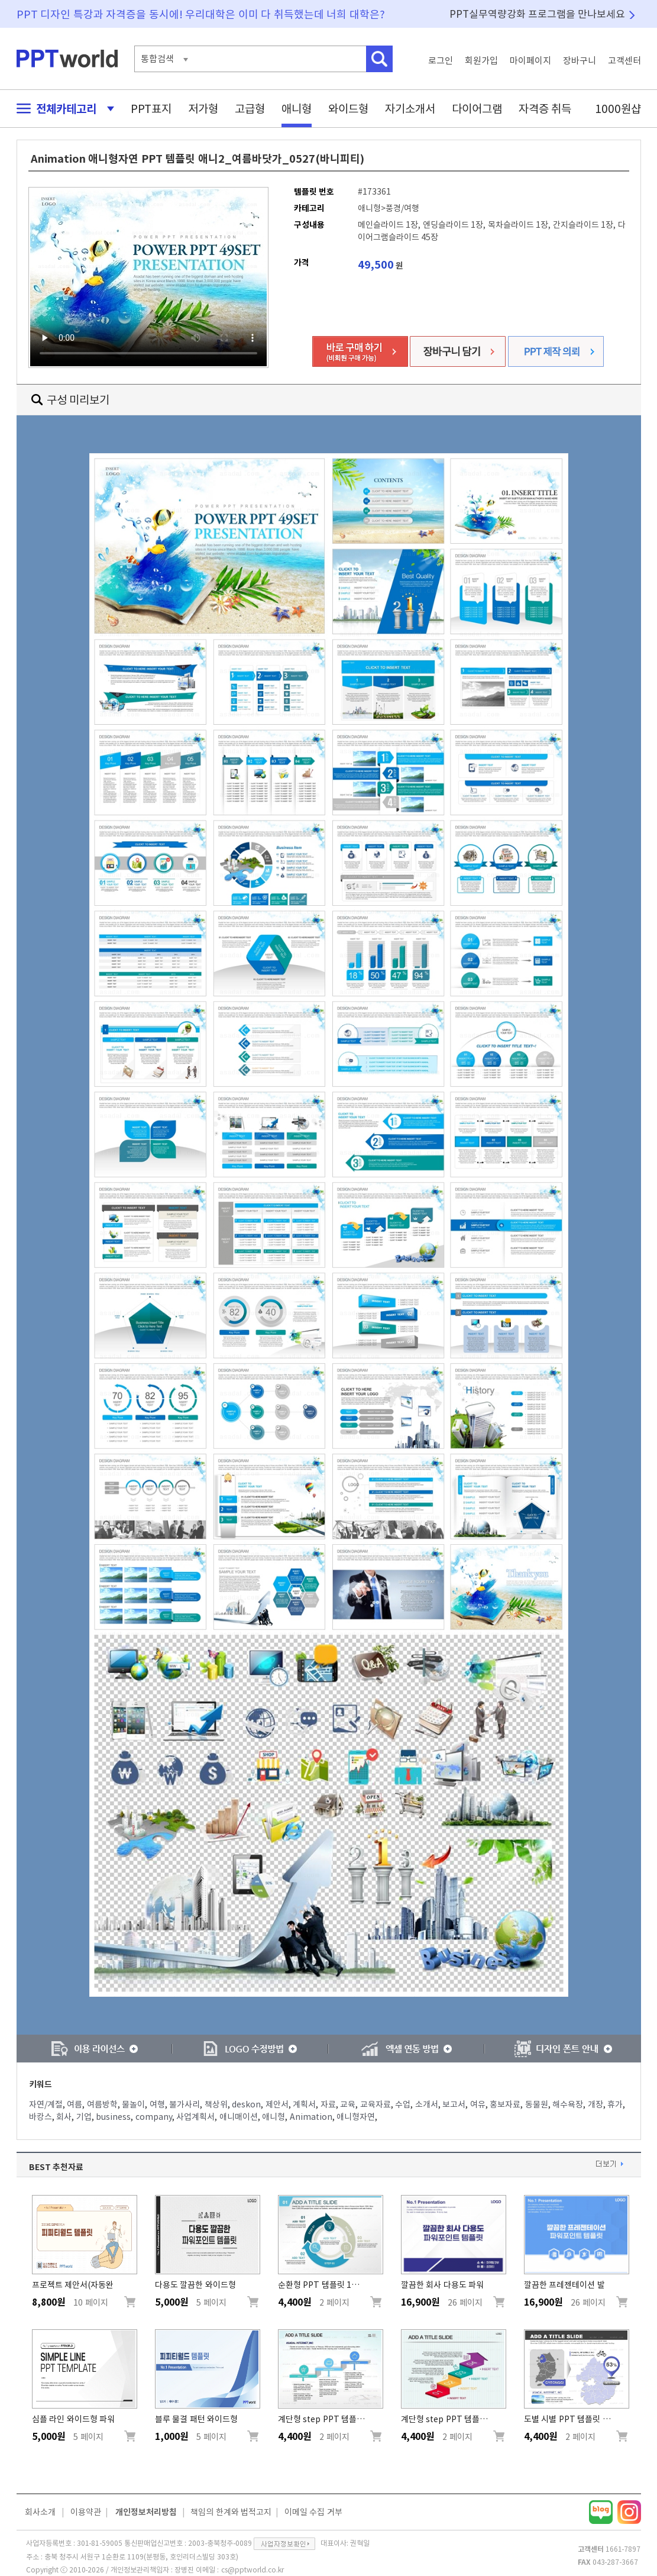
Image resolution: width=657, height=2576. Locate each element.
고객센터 (624, 60)
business (113, 2117)
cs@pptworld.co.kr (252, 2569)
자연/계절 (46, 2104)
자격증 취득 (545, 108)
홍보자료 (505, 2104)
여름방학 (102, 2104)
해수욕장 (567, 2104)
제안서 (277, 2104)
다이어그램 (477, 108)
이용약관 (85, 2512)
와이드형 (348, 108)
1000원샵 (618, 108)
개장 (595, 2104)
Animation (311, 2117)
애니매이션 (238, 2117)
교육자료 (375, 2104)
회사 (64, 2117)
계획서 (304, 2104)
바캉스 (40, 2117)
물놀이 (133, 2104)
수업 (402, 2104)
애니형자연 (355, 2117)
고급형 (250, 108)
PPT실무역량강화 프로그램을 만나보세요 (537, 14)
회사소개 (40, 2512)
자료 (328, 2104)
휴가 (615, 2104)
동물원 (536, 2104)
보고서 (453, 2104)
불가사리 (184, 2104)
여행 (157, 2104)
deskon (246, 2104)
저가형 (203, 108)
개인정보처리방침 (146, 2512)
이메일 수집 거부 (313, 2512)
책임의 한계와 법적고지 (230, 2512)
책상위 (216, 2104)
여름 (74, 2104)
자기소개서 (410, 108)
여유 (478, 2104)
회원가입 (481, 60)
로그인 (440, 60)
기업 (84, 2117)
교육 (347, 2104)
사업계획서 (195, 2117)
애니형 (296, 108)
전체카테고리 (62, 108)
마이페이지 (530, 60)
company (153, 2117)
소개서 (426, 2104)
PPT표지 (151, 108)
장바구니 (579, 60)
